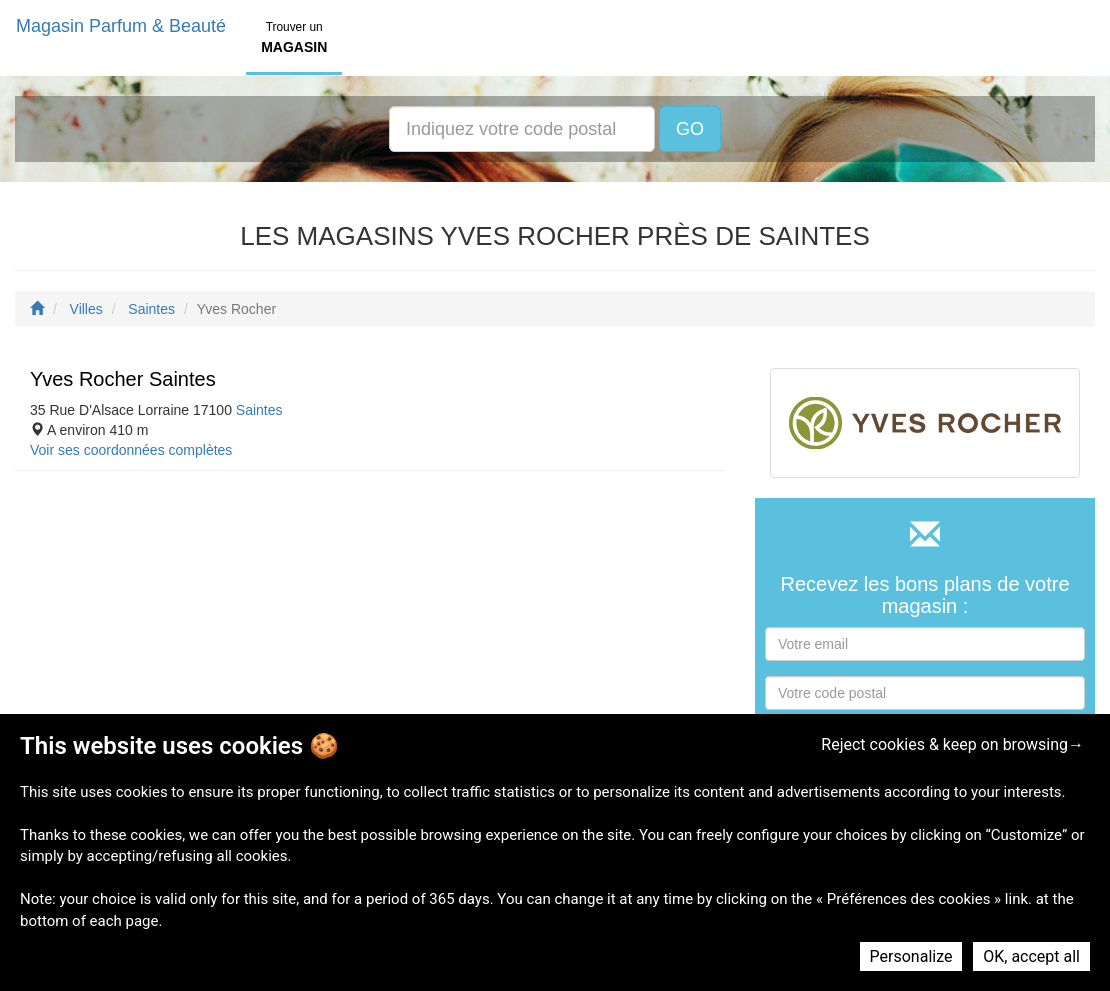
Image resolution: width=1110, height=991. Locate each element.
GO (690, 129)
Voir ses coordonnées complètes (131, 450)
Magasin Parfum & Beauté (121, 26)
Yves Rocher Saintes (123, 379)
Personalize (911, 956)
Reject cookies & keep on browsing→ (952, 744)
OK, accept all (1031, 956)
